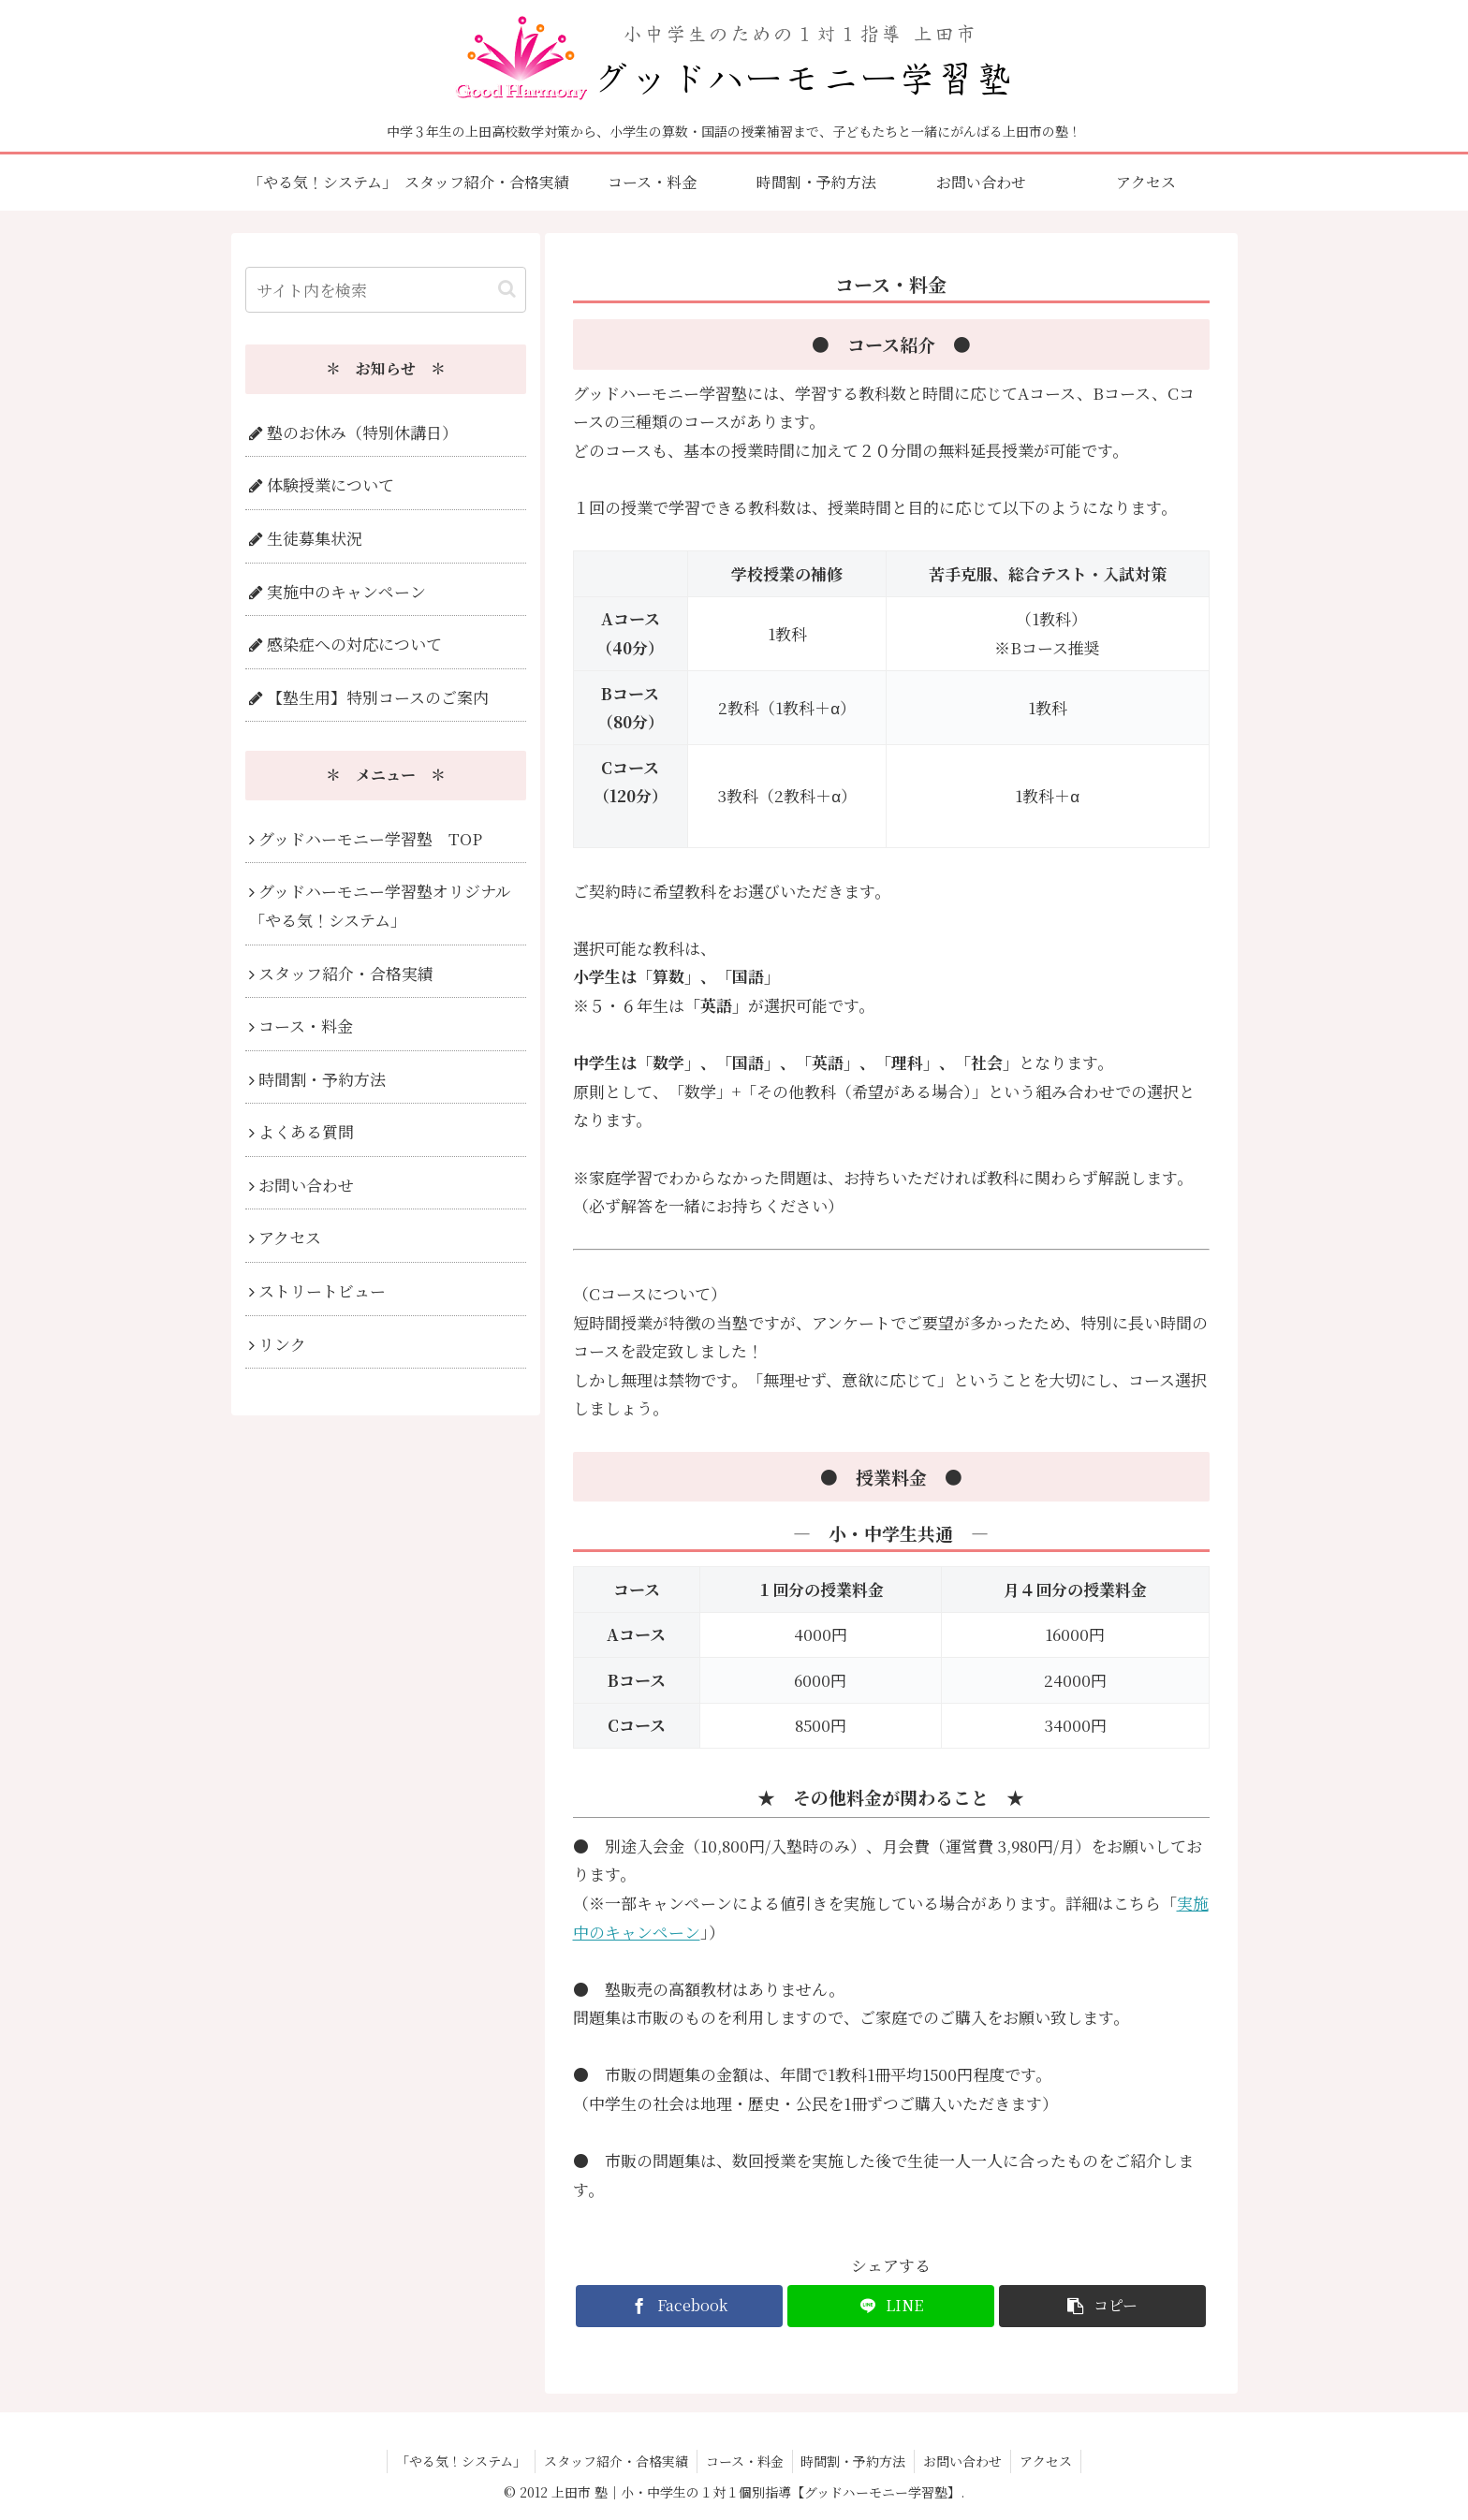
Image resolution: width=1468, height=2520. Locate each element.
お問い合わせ (966, 2461)
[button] (1102, 2306)
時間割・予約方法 (854, 2461)
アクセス (1051, 2461)
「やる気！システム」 (456, 2461)
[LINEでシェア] (890, 2306)
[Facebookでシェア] (679, 2306)
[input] (385, 290)
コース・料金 (744, 2461)
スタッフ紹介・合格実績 (613, 2461)
